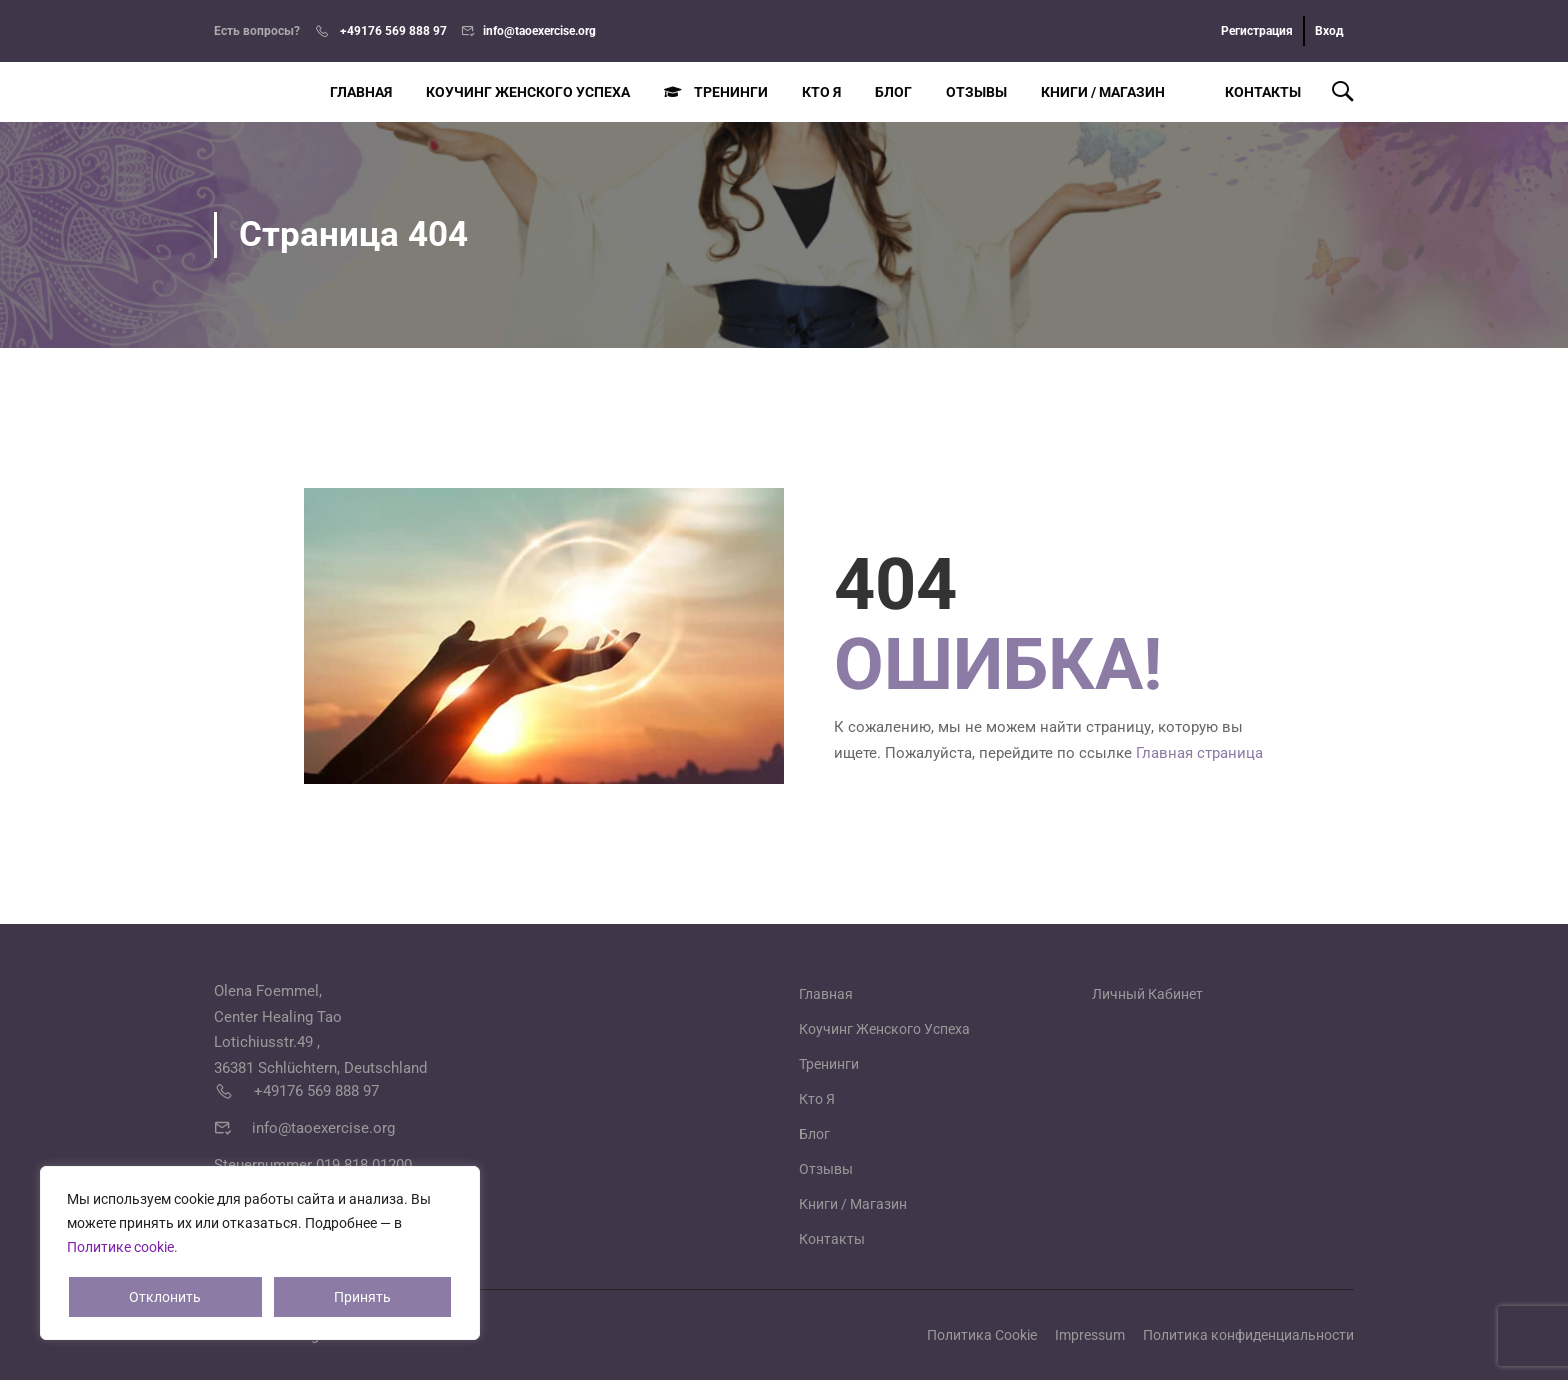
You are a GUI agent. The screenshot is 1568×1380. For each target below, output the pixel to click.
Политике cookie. (122, 1247)
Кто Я (821, 92)
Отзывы (976, 92)
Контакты (1250, 92)
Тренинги (716, 92)
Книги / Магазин (1103, 92)
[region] (260, 1253)
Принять (362, 1297)
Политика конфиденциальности (1248, 1335)
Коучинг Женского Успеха (528, 92)
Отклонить (165, 1297)
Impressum (1090, 1335)
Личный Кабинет (1147, 994)
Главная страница (1199, 753)
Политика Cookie (982, 1335)
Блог (893, 92)
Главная (361, 92)
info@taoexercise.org (539, 31)
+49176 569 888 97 (392, 31)
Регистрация (1257, 31)
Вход (1329, 31)
